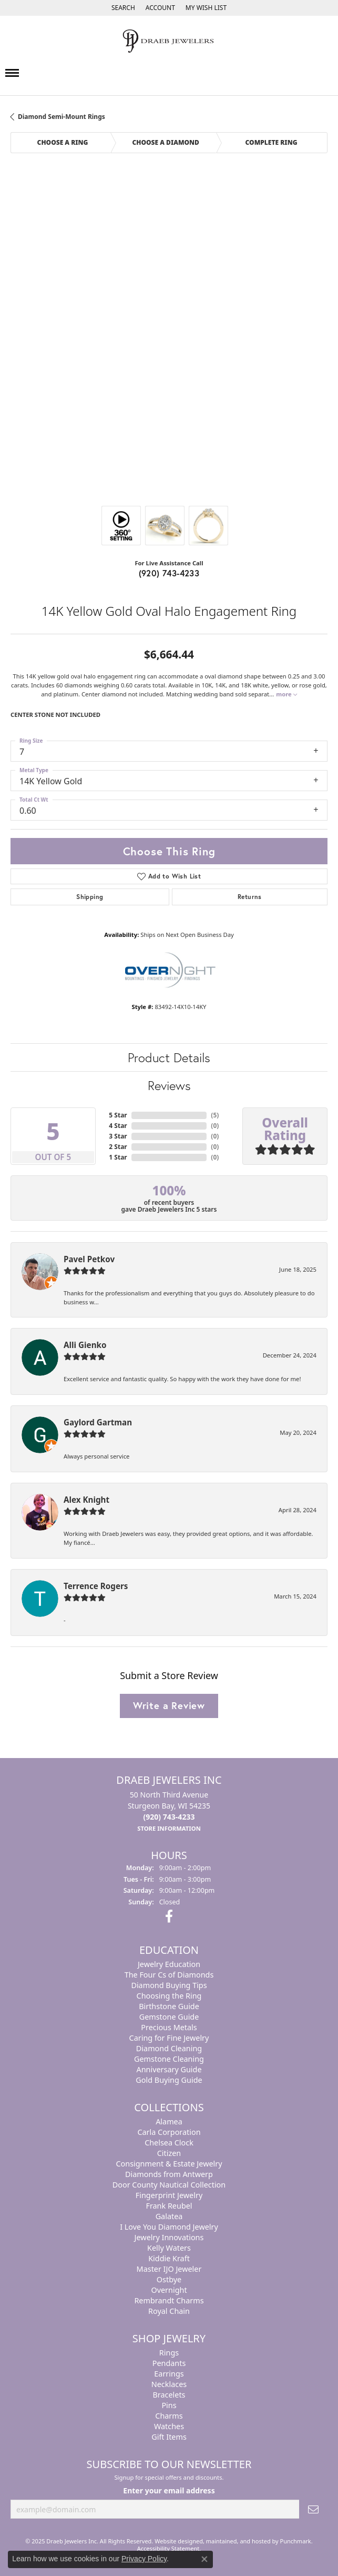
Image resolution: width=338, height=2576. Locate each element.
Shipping (89, 897)
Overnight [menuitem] (169, 2289)
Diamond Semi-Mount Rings (61, 116)
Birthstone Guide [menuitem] (169, 2006)
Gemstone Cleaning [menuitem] (169, 2058)
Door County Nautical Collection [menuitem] (169, 2184)
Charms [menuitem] (168, 2415)
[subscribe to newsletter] (313, 2509)
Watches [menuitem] (169, 2426)
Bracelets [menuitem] (168, 2394)
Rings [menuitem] (169, 2352)
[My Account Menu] (160, 8)
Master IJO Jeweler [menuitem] (169, 2268)
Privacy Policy (144, 2558)
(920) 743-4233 (169, 572)
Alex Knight (86, 1499)
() (215, 1115)
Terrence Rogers (96, 1586)
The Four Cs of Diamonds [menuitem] (169, 1974)
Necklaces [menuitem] (169, 2384)
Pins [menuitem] (168, 2405)
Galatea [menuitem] (169, 2216)
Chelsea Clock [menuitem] (169, 2142)
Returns (250, 897)
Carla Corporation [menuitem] (168, 2131)
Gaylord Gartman (98, 1422)
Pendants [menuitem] (169, 2363)
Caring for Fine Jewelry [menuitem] (169, 2037)
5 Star (118, 1115)
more (286, 694)
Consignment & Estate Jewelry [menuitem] (169, 2163)
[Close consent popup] (204, 2559)
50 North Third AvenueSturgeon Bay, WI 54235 (169, 1811)
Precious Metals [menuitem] (169, 2027)
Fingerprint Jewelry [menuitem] (169, 2195)
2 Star (118, 1146)
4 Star (118, 1125)
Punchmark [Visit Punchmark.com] (295, 2541)
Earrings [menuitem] (168, 2373)
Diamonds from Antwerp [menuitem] (169, 2174)
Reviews (169, 1085)
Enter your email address (168, 2490)
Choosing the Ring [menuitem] (169, 1995)
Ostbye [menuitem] (169, 2279)
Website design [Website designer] (175, 2541)
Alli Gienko (85, 1345)
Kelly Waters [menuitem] (169, 2247)
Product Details (169, 1057)
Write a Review (169, 1705)
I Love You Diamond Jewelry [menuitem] (169, 2226)
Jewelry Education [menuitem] (169, 1964)
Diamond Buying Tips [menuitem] (169, 1985)
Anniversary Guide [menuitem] (168, 2069)
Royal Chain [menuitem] (169, 2310)
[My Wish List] (206, 8)
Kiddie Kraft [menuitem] (169, 2258)
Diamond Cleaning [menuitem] (169, 2048)
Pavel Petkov (89, 1259)
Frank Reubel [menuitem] (169, 2205)
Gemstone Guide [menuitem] (169, 2016)
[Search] (123, 8)
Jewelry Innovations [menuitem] (169, 2237)
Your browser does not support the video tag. (169, 218)
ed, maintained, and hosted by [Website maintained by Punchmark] (238, 2541)
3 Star (118, 1136)
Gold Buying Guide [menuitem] (169, 2079)
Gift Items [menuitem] (169, 2436)
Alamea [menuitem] (169, 2121)
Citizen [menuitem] (169, 2153)
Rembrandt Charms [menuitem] (168, 2300)
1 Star (118, 1157)
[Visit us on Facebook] (169, 1916)
